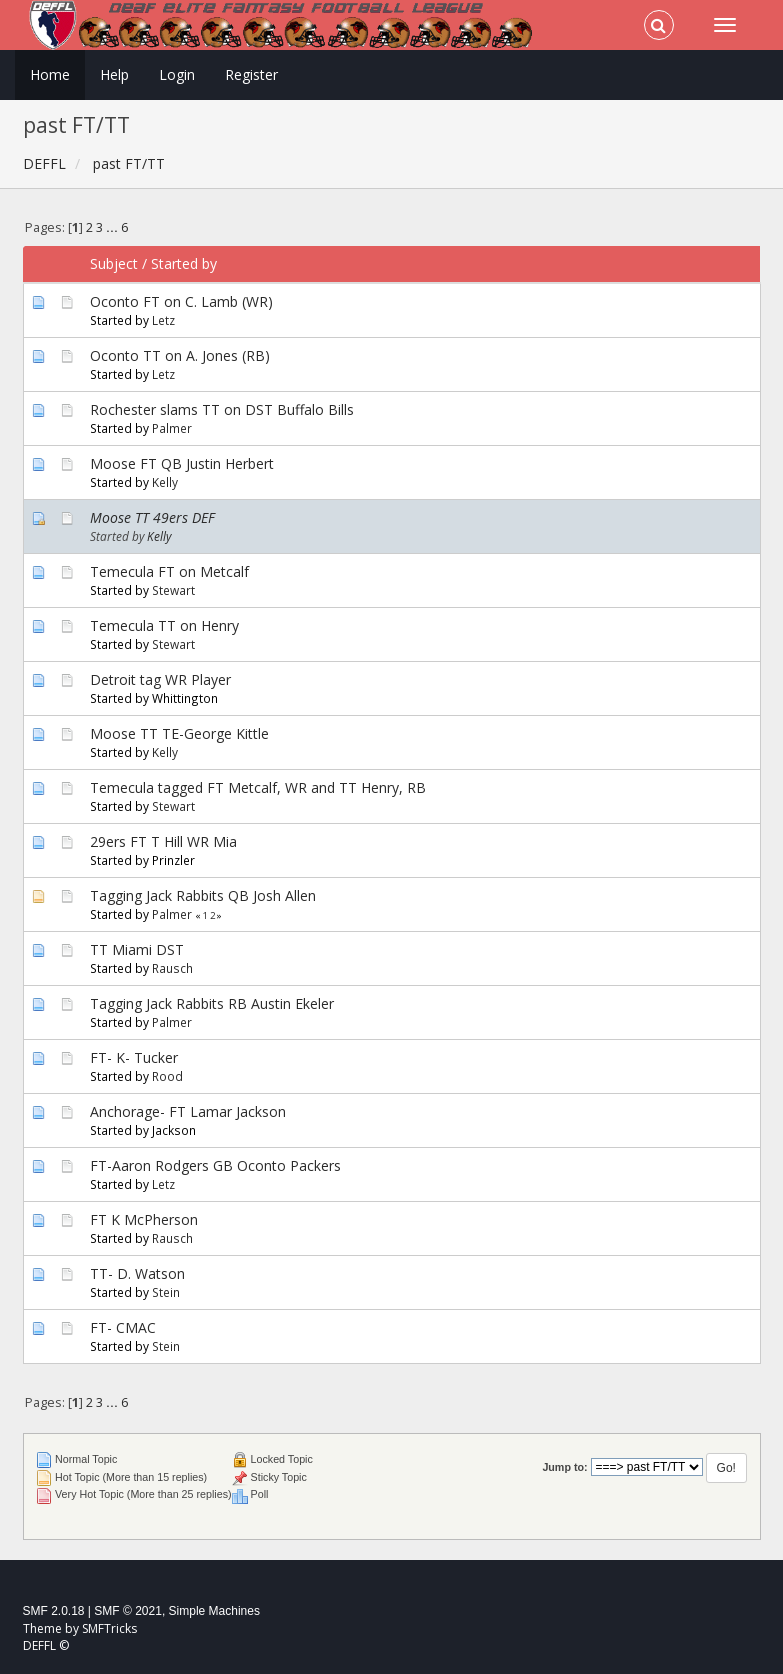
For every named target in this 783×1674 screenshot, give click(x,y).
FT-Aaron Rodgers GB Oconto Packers (215, 1165)
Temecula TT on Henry (164, 625)
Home (50, 74)
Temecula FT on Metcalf (169, 571)
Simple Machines (214, 1611)
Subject (114, 263)
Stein (166, 1292)
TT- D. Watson (137, 1273)
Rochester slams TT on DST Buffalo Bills (222, 409)
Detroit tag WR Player (160, 679)
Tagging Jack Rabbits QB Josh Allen (203, 895)
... (113, 227)
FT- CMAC (123, 1327)
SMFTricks (109, 1628)
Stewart (173, 590)
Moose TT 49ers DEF (152, 517)
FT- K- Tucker (134, 1057)
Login (177, 74)
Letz (163, 320)
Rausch (172, 968)
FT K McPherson (144, 1219)
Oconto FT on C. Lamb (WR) (181, 301)
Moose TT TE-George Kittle (179, 733)
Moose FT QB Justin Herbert (182, 463)
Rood (167, 1076)
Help (114, 74)
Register (251, 74)
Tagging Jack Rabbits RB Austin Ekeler (212, 1003)
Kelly (165, 482)
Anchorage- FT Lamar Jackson (188, 1111)
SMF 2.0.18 (54, 1611)
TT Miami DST (137, 949)
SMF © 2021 (128, 1611)
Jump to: (564, 1467)
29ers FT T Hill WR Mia (163, 841)
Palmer (172, 428)
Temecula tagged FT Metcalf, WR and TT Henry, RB (258, 787)
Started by (184, 263)
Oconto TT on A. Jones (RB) (180, 355)
